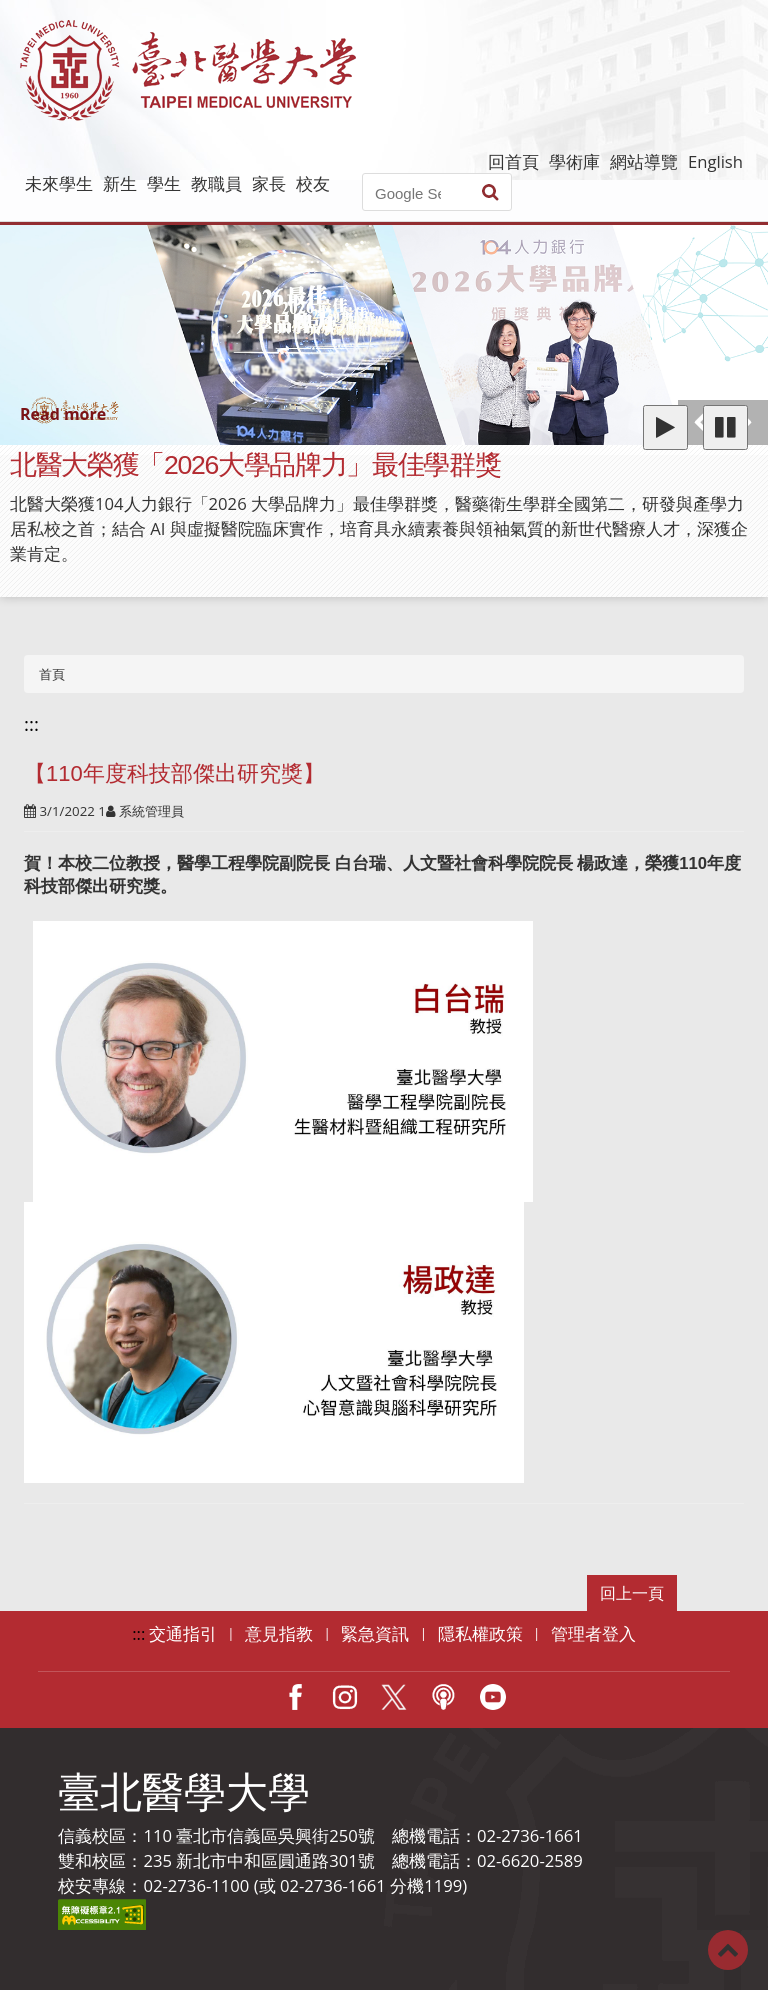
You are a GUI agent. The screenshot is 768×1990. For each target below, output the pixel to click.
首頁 (52, 674)
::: (31, 724)
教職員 (216, 183)
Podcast (443, 1697)
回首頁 (513, 161)
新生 (120, 183)
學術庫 (574, 161)
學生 (164, 183)
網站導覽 (644, 161)
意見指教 (279, 1633)
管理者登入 (593, 1633)
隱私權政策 (480, 1633)
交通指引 (183, 1633)
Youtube (493, 1697)
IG (345, 1697)
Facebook (295, 1697)
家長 (269, 183)
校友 (313, 183)
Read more (63, 414)
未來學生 (59, 183)
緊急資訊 (375, 1633)
